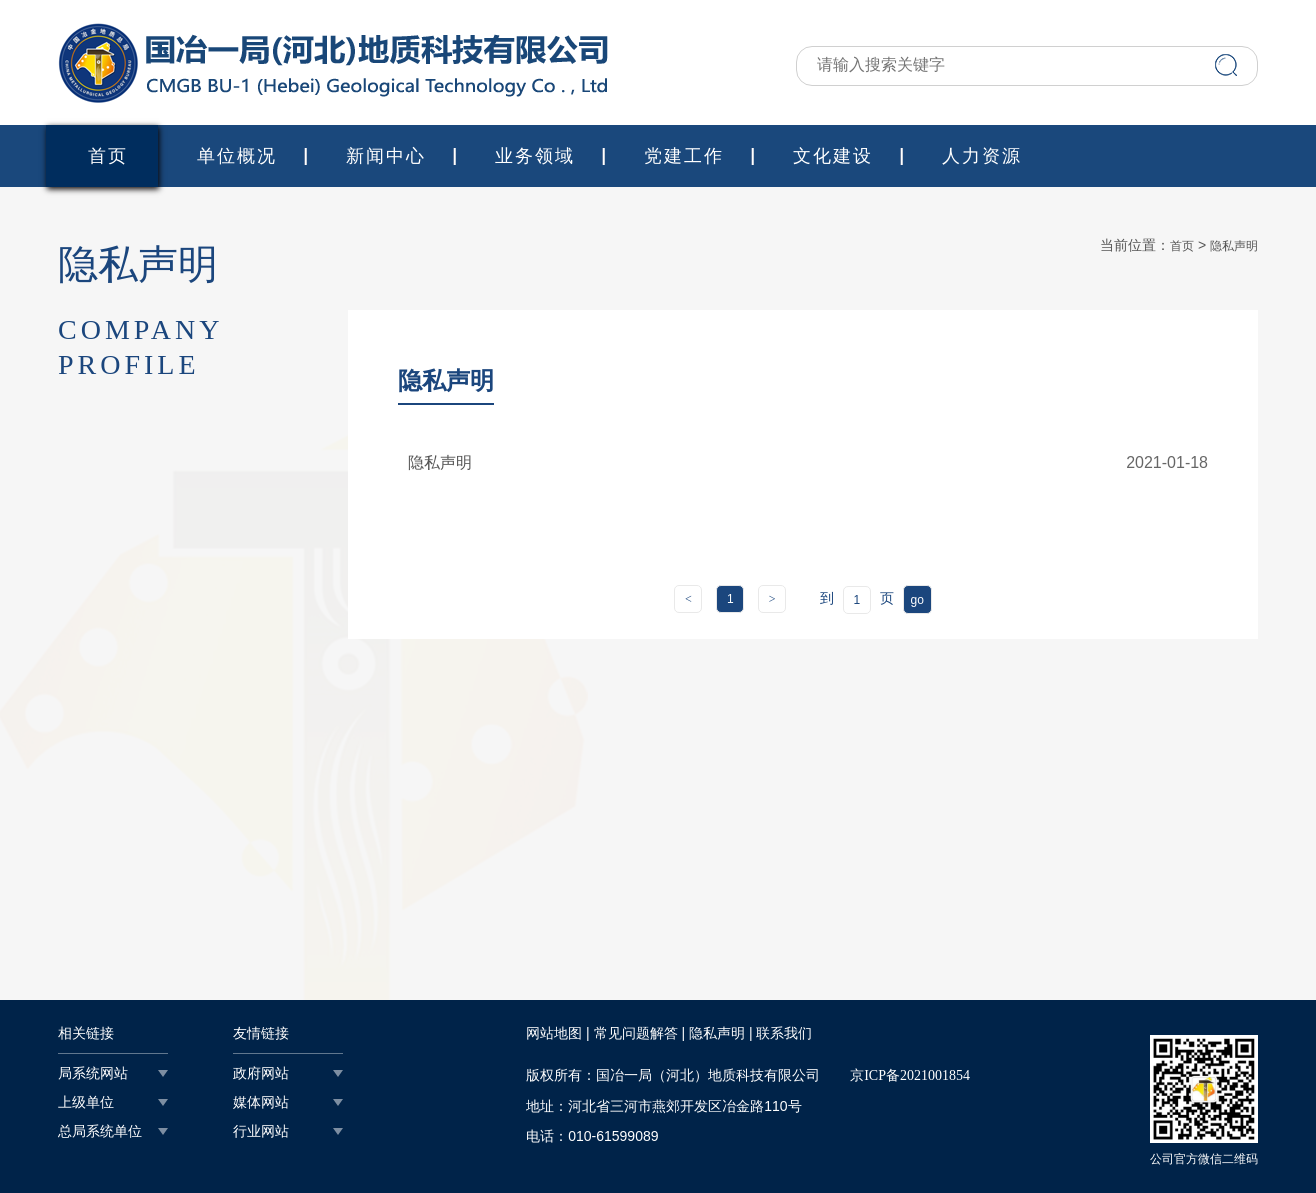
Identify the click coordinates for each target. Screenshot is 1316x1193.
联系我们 (784, 1033)
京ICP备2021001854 (910, 1075)
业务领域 (535, 156)
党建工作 (684, 156)
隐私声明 (1234, 246)
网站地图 (554, 1033)
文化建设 (833, 156)
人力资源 (982, 156)
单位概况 (237, 156)
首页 (108, 156)
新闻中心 (386, 156)
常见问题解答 (636, 1033)
